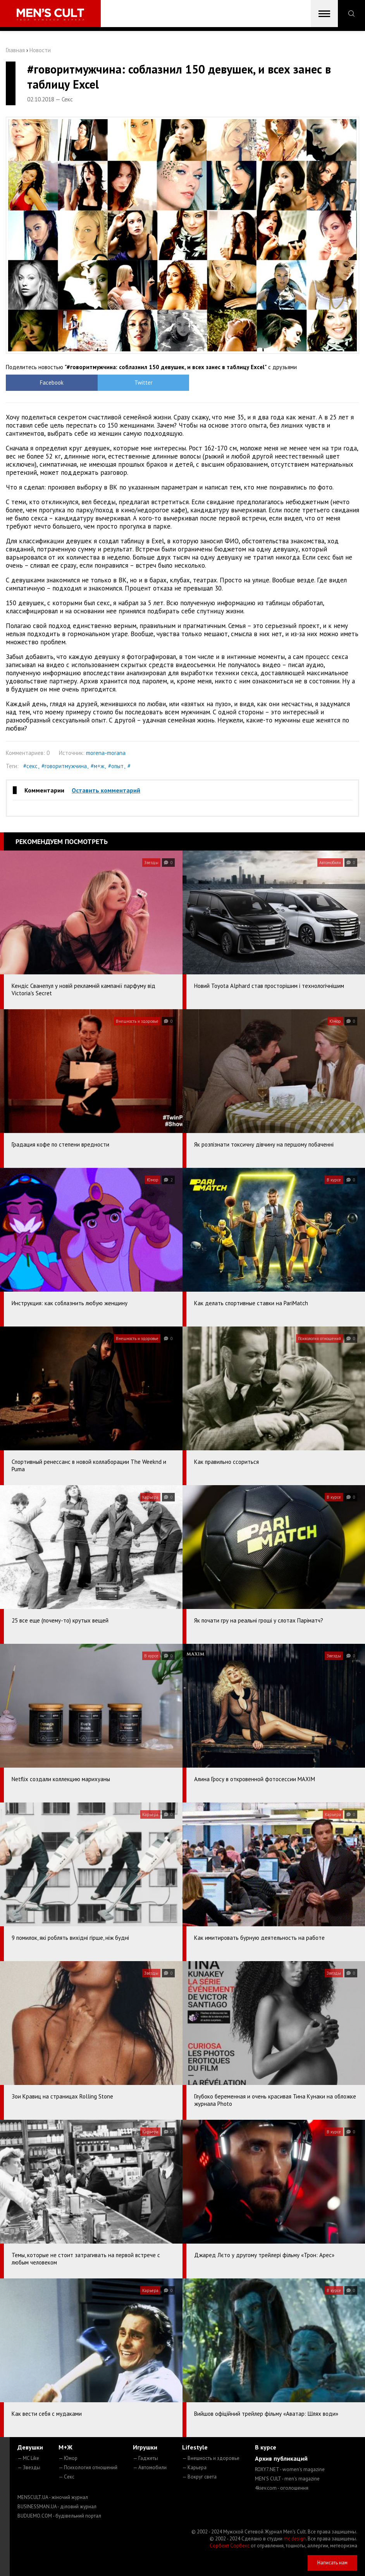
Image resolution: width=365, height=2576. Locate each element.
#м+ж (97, 766)
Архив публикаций (281, 2458)
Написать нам (332, 2562)
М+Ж (65, 2447)
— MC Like (28, 2458)
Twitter (138, 382)
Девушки (30, 2447)
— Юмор (68, 2458)
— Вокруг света (199, 2476)
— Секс (66, 2476)
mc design (295, 2538)
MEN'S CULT (287, 2478)
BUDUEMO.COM (59, 2516)
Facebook (50, 382)
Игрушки (145, 2447)
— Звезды (28, 2467)
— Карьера (194, 2467)
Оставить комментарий (106, 790)
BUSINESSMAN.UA (56, 2506)
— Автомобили (150, 2467)
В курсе (265, 2447)
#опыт (116, 766)
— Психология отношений (88, 2467)
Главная (15, 50)
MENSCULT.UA (52, 2497)
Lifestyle (195, 2447)
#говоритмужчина (64, 766)
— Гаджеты (145, 2458)
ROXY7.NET (290, 2469)
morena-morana (106, 753)
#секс (30, 766)
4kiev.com (281, 2488)
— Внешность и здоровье (210, 2458)
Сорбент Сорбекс (230, 2545)
